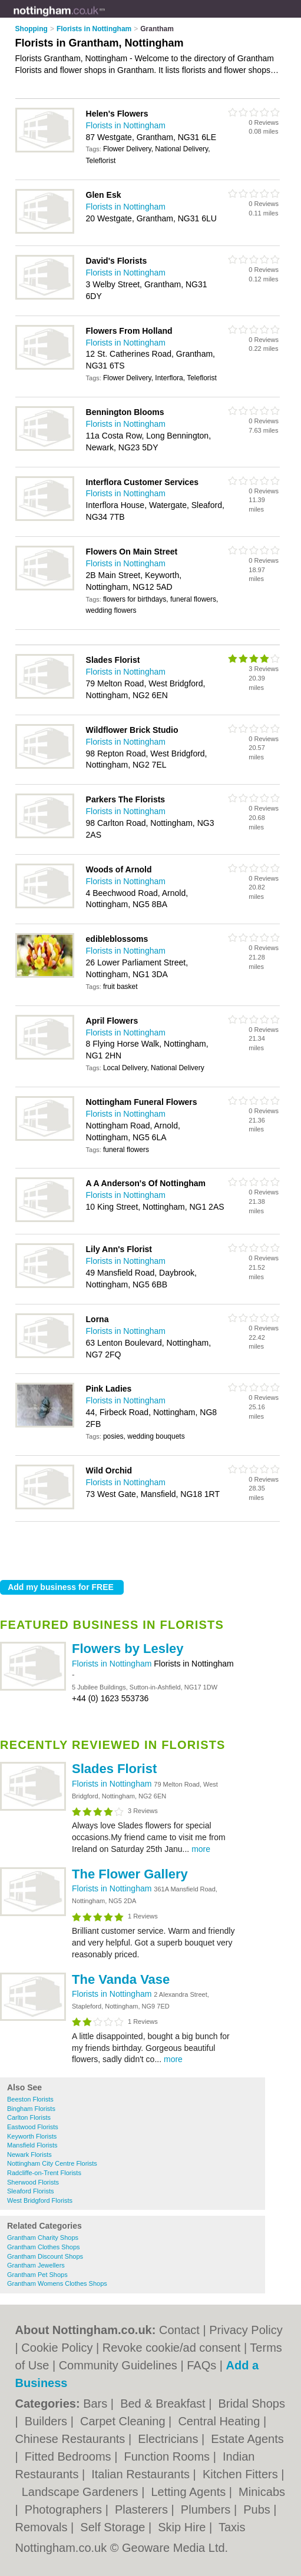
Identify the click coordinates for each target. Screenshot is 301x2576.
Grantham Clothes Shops (43, 2246)
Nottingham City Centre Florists (52, 2163)
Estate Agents (247, 2438)
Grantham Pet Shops (37, 2274)
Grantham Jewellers (36, 2265)
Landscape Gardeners (81, 2491)
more (200, 1849)
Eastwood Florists (32, 2126)
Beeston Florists (30, 2099)
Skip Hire (183, 2527)
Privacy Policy (245, 2329)
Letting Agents (190, 2491)
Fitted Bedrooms (69, 2456)
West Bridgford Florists (39, 2200)
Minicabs (262, 2491)
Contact (179, 2329)
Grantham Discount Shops (45, 2256)
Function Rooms (168, 2456)
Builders (48, 2421)
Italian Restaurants (142, 2474)
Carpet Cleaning (124, 2421)
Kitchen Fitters (242, 2474)
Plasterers (143, 2509)
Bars (97, 2403)
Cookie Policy (56, 2347)
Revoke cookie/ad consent (171, 2347)
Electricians (169, 2438)
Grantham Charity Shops (42, 2237)
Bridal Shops (252, 2403)
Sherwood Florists (33, 2182)
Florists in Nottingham (113, 1663)
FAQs (201, 2365)
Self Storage (114, 2527)
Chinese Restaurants (71, 2438)
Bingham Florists (31, 2108)
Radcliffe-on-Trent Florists (44, 2172)
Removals (43, 2527)
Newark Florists (29, 2154)
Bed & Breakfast (164, 2403)
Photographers (65, 2509)
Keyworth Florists (32, 2136)
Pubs (258, 2509)
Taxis (232, 2527)
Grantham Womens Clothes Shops (57, 2283)
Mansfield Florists (32, 2145)
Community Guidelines (118, 2365)
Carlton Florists (29, 2117)
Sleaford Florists (30, 2191)
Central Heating (220, 2421)
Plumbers (207, 2509)
